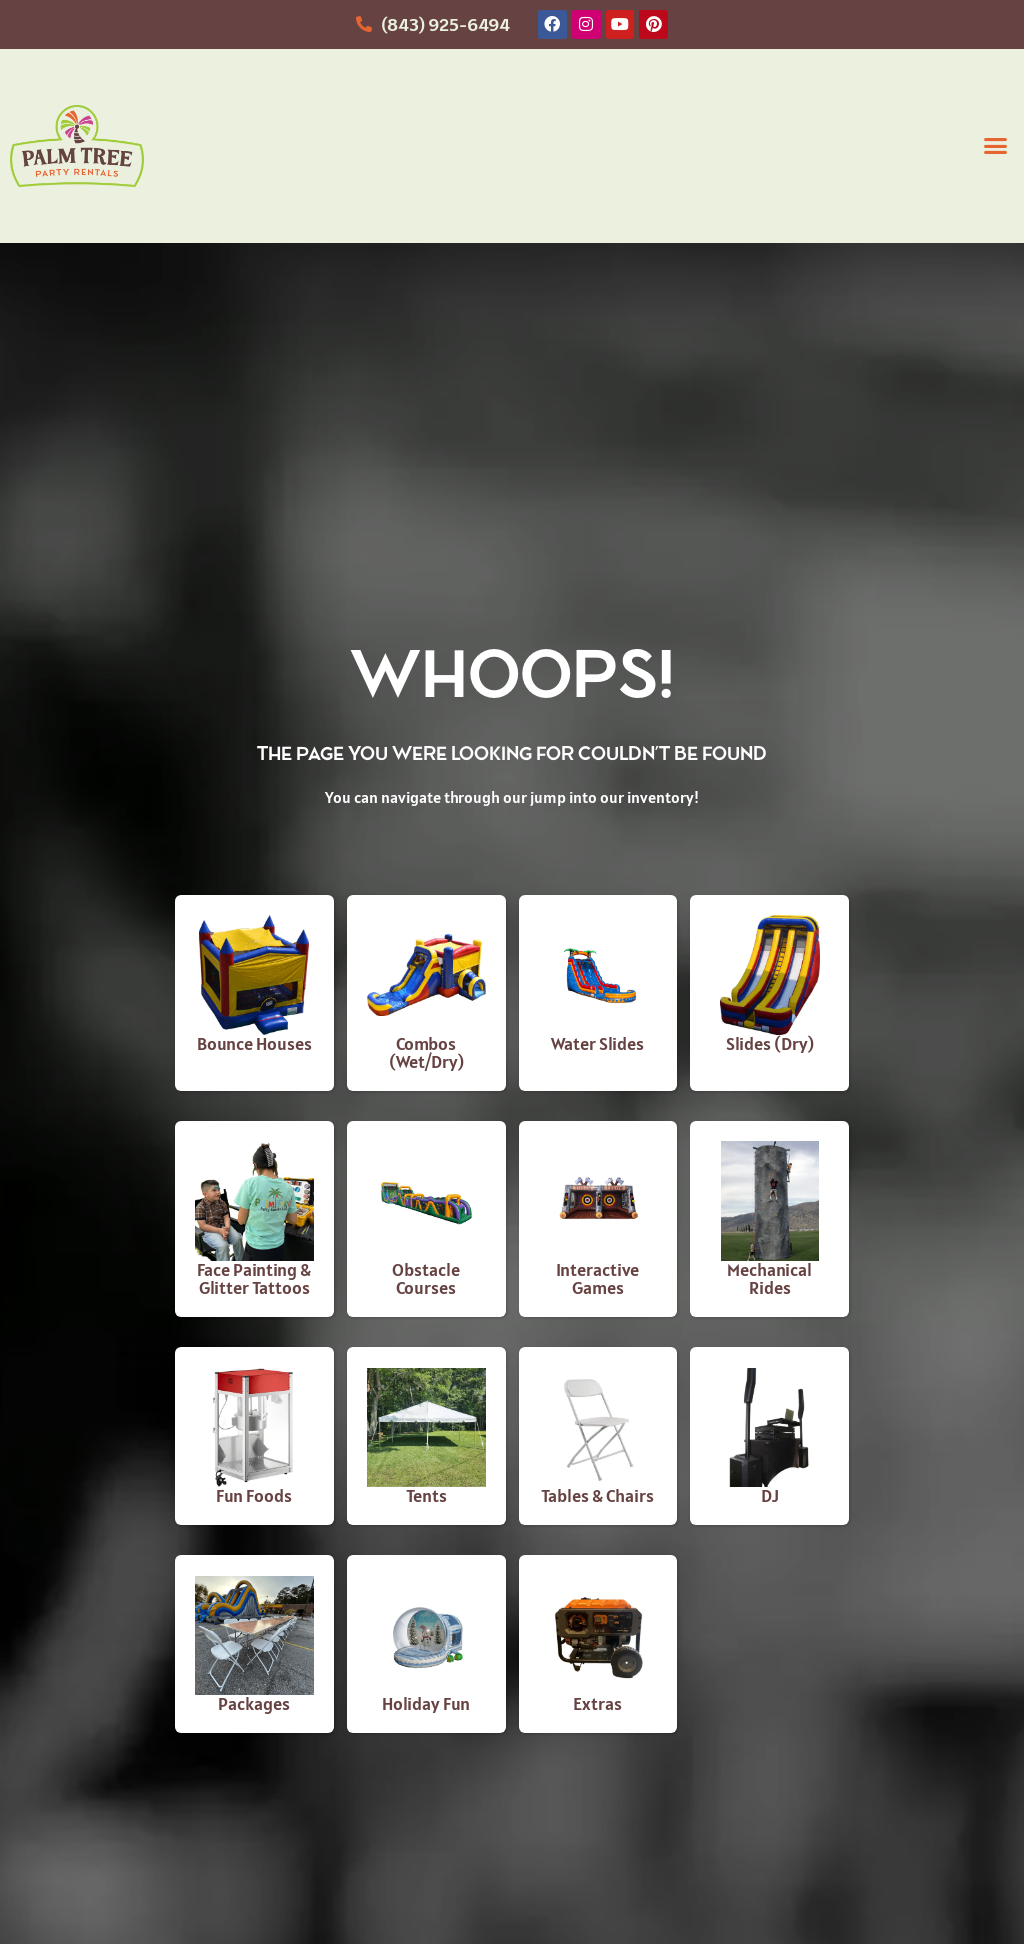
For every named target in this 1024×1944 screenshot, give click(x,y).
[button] (995, 146)
